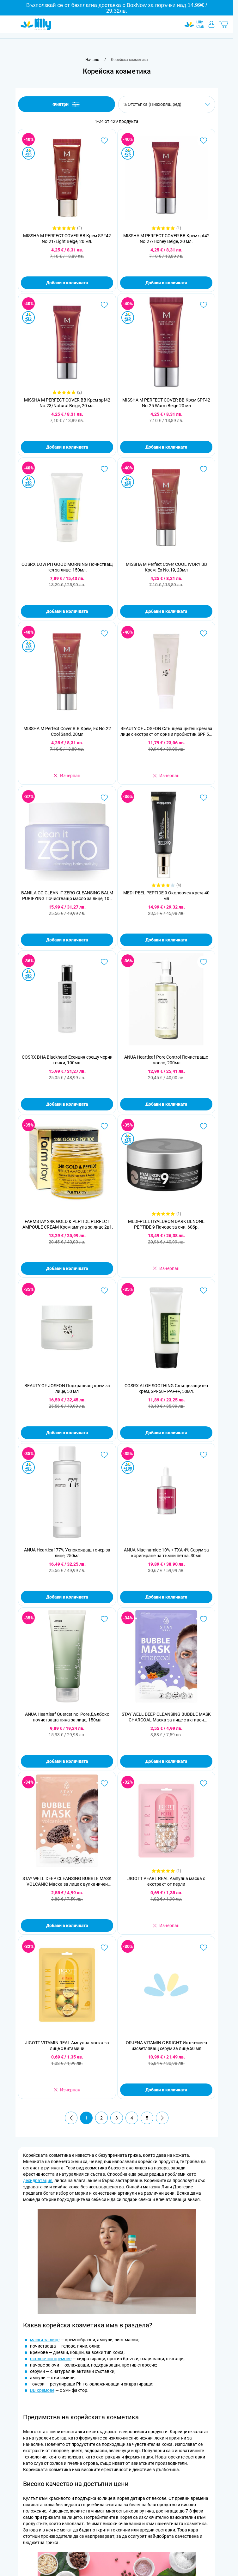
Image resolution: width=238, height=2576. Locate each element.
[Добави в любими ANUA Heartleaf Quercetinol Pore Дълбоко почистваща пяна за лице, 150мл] (104, 1619)
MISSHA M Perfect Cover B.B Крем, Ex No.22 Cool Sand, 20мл (67, 731)
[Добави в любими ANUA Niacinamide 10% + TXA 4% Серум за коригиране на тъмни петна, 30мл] (203, 1454)
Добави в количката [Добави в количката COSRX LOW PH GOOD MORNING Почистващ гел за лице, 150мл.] (67, 611)
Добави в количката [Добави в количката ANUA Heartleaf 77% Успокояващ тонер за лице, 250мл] (67, 1596)
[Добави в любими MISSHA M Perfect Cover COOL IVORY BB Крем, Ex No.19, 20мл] (203, 469)
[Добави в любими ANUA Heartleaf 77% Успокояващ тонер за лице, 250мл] (104, 1454)
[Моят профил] (211, 24)
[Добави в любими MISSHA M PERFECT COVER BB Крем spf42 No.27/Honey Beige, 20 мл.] (203, 140)
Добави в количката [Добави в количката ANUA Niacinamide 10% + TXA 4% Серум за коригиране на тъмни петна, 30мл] (166, 1596)
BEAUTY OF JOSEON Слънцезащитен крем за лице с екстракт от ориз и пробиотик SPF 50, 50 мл (166, 731)
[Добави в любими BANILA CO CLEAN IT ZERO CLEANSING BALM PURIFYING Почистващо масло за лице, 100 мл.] (104, 797)
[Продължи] (162, 2118)
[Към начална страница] (92, 59)
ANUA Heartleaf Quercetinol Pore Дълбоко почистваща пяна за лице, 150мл (67, 1717)
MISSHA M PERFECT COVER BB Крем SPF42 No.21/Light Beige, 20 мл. (67, 238)
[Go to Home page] (36, 24)
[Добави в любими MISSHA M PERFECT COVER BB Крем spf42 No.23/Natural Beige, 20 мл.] (104, 305)
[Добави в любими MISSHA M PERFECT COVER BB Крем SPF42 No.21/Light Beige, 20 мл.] (104, 140)
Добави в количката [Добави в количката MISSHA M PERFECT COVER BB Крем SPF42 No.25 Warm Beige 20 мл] (166, 447)
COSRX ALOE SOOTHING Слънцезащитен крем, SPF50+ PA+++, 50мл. (166, 1388)
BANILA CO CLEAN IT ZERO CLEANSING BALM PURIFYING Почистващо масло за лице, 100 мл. (67, 895)
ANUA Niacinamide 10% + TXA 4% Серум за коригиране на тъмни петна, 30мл (166, 1552)
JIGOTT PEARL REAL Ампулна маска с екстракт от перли (166, 1881)
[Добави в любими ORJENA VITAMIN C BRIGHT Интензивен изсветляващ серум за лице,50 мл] (203, 1947)
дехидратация (37, 2180)
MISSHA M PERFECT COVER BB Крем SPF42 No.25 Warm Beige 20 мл (166, 402)
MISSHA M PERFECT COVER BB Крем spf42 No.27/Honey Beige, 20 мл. (166, 238)
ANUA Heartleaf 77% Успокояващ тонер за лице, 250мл (67, 1552)
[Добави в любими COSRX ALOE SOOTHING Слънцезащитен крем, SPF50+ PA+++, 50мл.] (203, 1290)
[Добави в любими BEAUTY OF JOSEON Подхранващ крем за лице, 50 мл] (104, 1290)
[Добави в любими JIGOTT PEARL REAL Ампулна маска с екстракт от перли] (203, 1783)
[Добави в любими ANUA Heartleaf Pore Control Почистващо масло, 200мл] (203, 962)
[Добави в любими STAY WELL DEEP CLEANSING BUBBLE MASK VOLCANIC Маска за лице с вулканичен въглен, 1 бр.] (104, 1783)
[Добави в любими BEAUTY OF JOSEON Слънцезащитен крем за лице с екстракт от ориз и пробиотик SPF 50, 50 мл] (203, 633)
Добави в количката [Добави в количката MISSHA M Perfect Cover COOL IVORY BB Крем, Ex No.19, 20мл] (166, 611)
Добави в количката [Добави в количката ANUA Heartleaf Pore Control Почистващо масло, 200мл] (166, 1104)
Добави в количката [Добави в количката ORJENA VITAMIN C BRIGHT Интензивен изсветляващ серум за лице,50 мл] (166, 2089)
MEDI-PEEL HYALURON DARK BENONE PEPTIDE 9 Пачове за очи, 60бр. (166, 1224)
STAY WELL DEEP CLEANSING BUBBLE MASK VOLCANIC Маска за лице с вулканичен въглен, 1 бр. (67, 1881)
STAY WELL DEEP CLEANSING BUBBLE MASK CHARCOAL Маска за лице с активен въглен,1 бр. (166, 1717)
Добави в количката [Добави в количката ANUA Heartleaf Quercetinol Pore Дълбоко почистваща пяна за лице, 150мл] (67, 1761)
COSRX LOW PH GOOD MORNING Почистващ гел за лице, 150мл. (67, 567)
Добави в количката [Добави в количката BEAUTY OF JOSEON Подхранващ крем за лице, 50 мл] (67, 1432)
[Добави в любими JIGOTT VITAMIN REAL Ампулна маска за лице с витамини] (104, 1947)
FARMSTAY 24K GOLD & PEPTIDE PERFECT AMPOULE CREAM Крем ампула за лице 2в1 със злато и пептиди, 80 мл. (67, 1224)
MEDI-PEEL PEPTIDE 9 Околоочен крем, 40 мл (166, 895)
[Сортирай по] (166, 104)
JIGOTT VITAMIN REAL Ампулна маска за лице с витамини (67, 2045)
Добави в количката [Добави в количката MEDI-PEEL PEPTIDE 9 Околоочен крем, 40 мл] (166, 939)
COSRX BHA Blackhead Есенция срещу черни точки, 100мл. (67, 1060)
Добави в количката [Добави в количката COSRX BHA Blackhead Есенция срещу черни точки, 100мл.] (67, 1104)
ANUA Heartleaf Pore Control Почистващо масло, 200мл (166, 1060)
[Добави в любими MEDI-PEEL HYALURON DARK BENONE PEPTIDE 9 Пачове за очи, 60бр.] (203, 1126)
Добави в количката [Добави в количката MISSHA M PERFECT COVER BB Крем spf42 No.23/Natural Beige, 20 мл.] (67, 447)
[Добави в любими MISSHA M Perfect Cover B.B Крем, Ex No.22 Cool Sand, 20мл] (104, 633)
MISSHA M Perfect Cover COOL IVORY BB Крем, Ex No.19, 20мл (166, 567)
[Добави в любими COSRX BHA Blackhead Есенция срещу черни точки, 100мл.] (104, 962)
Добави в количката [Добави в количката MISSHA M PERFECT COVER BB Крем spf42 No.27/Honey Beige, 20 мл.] (166, 282)
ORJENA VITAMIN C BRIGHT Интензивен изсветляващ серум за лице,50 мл (166, 2045)
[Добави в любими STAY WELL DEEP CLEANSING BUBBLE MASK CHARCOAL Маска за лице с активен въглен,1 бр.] (203, 1619)
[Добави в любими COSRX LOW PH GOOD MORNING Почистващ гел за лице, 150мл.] (104, 469)
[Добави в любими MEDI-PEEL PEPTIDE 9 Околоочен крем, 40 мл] (203, 797)
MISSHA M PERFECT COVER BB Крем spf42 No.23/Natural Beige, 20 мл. (67, 402)
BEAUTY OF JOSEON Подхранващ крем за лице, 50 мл (67, 1388)
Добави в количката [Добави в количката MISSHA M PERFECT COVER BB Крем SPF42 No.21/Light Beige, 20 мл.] (67, 282)
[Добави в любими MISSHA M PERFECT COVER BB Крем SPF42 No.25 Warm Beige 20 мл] (203, 305)
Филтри (66, 104)
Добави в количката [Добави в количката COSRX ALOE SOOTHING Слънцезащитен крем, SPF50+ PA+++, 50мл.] (166, 1432)
